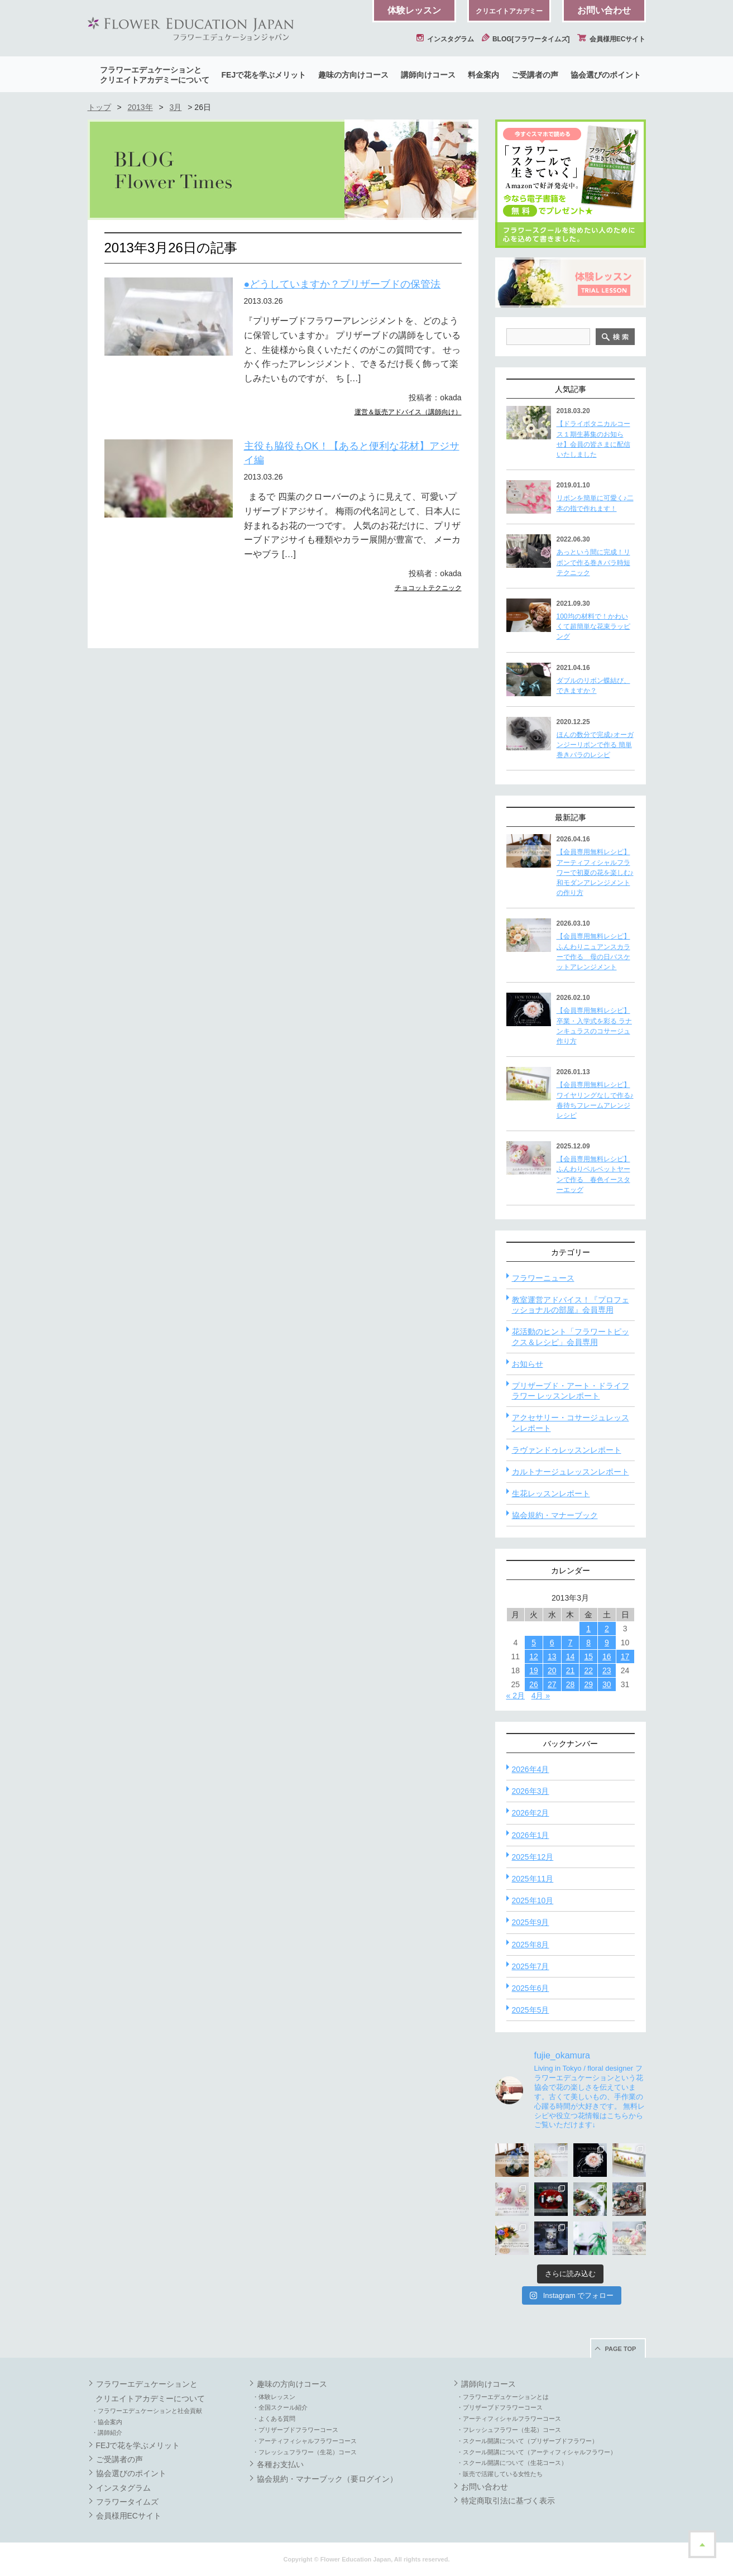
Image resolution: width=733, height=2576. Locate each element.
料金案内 (483, 74)
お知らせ (527, 1363)
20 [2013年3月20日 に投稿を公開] (552, 1670)
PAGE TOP (620, 2348)
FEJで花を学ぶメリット (264, 74)
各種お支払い (280, 2464)
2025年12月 (533, 1856)
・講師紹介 (107, 2432)
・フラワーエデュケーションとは (503, 2396)
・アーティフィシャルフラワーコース (304, 2441)
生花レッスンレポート (551, 1493)
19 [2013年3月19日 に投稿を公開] (533, 1670)
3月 (176, 107)
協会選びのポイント (606, 74)
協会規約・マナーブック (555, 1515)
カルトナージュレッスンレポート (570, 1471)
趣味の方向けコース (353, 74)
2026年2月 (530, 1812)
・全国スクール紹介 (280, 2407)
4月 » (540, 1695)
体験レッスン (414, 10)
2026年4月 (530, 1769)
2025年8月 (530, 1944)
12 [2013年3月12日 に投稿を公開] (533, 1656)
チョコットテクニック (428, 588)
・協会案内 (107, 2422)
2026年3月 (530, 1791)
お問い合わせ (604, 10)
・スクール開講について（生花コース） (512, 2462)
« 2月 (515, 1695)
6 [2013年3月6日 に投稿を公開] (552, 1642)
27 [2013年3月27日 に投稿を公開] (552, 1684)
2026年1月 (530, 1835)
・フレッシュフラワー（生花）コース (304, 2452)
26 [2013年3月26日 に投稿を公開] (533, 1684)
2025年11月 (533, 1878)
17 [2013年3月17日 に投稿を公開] (625, 1656)
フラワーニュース (543, 1277)
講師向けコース (428, 74)
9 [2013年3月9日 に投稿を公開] (607, 1642)
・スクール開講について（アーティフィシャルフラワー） (536, 2452)
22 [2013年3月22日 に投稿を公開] (588, 1670)
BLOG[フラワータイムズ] (526, 39)
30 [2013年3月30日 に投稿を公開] (606, 1684)
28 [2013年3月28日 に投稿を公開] (570, 1684)
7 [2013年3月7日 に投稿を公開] (570, 1642)
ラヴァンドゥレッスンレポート (566, 1449)
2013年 (139, 107)
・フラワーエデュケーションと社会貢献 (147, 2410)
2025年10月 (533, 1900)
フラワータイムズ (127, 2501)
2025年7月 (530, 1966)
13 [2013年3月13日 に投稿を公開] (552, 1656)
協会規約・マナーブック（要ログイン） (327, 2478)
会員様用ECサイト (611, 39)
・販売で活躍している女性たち (500, 2473)
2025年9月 (530, 1922)
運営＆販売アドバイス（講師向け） (408, 412)
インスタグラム (444, 39)
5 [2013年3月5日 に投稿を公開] (533, 1642)
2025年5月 (530, 2009)
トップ (99, 107)
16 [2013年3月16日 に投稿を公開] (606, 1656)
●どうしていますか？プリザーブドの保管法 (342, 284)
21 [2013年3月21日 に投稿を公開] (570, 1670)
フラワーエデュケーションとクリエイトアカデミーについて (154, 74)
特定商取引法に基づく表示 (508, 2500)
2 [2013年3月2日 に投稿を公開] (607, 1628)
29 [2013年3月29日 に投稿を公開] (588, 1684)
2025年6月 (530, 1988)
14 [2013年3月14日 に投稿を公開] (570, 1656)
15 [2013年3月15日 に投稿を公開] (588, 1656)
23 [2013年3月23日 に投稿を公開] (606, 1670)
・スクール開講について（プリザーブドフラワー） (527, 2441)
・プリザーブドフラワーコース (295, 2429)
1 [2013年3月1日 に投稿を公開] (588, 1628)
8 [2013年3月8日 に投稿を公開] (588, 1642)
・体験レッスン (273, 2396)
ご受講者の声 (534, 74)
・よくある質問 (273, 2418)
